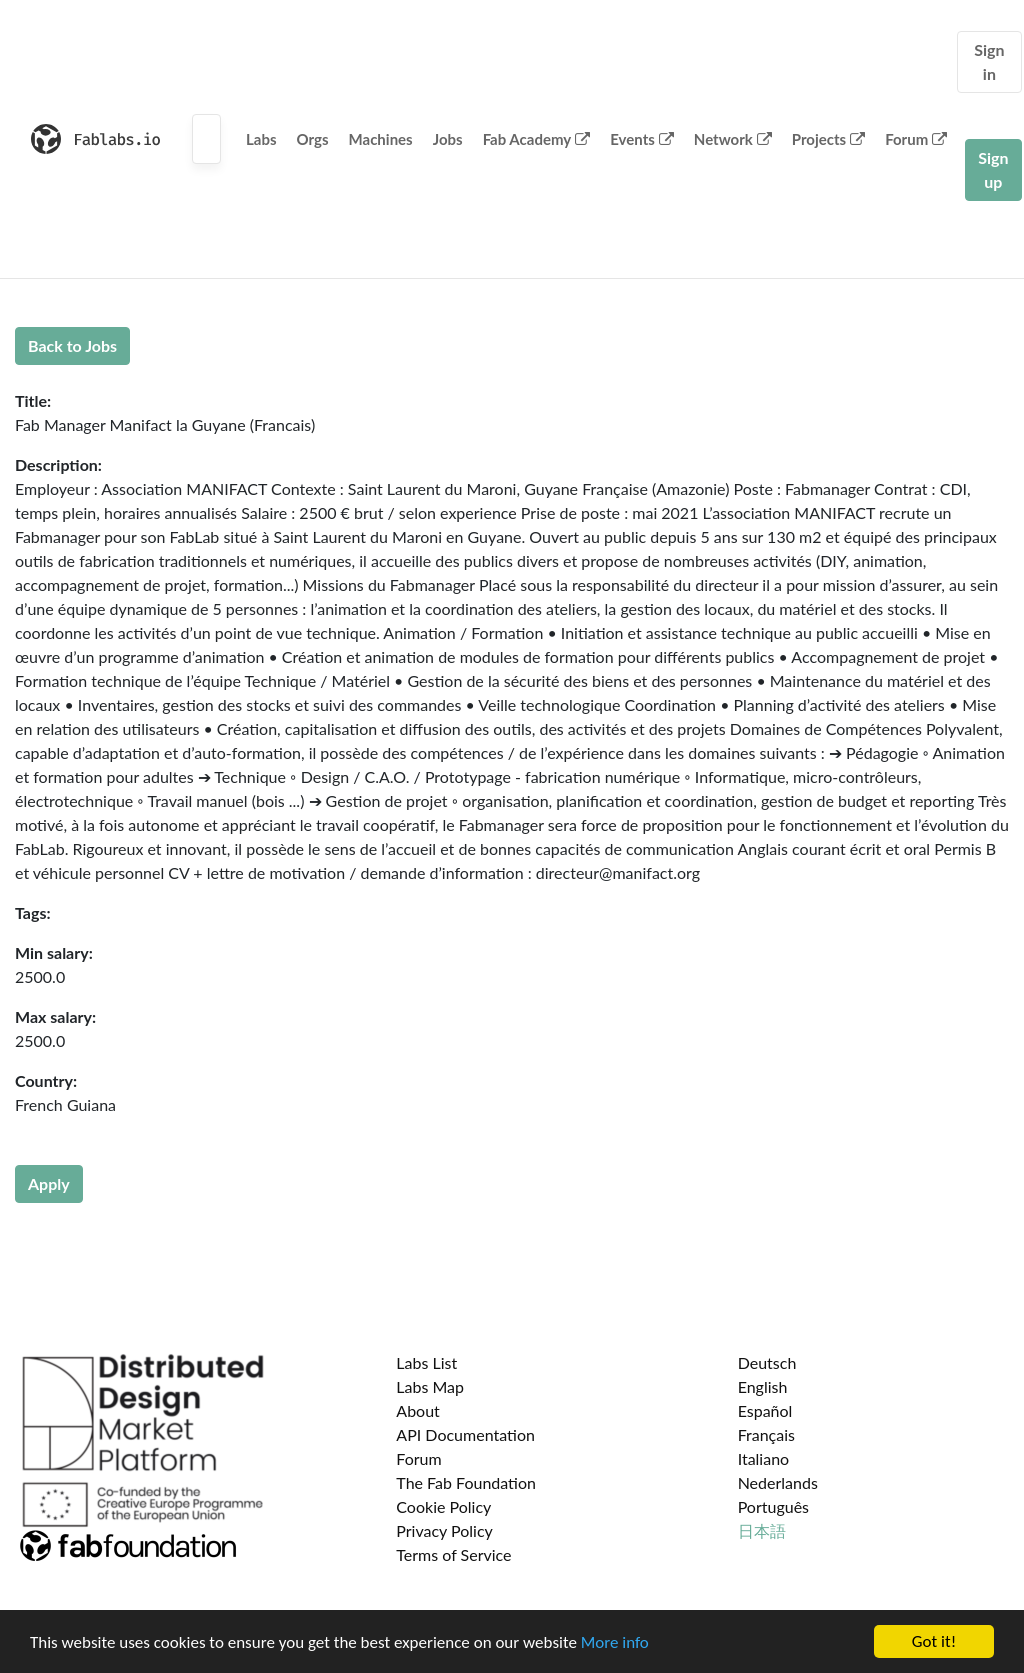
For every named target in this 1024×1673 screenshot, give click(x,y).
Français (766, 1434)
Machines (381, 139)
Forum (916, 139)
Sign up (993, 169)
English (763, 1386)
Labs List (426, 1362)
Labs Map (430, 1386)
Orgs (313, 139)
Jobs (448, 139)
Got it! (934, 1641)
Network (733, 139)
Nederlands (778, 1482)
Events (642, 139)
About (418, 1410)
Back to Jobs (72, 345)
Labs (261, 139)
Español (765, 1410)
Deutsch (767, 1362)
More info (615, 1642)
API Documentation (465, 1434)
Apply (49, 1183)
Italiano (764, 1458)
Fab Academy (537, 139)
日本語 (762, 1530)
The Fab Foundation (466, 1482)
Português (773, 1506)
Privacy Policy (444, 1530)
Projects (828, 139)
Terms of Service (453, 1554)
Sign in (989, 61)
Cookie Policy (443, 1506)
